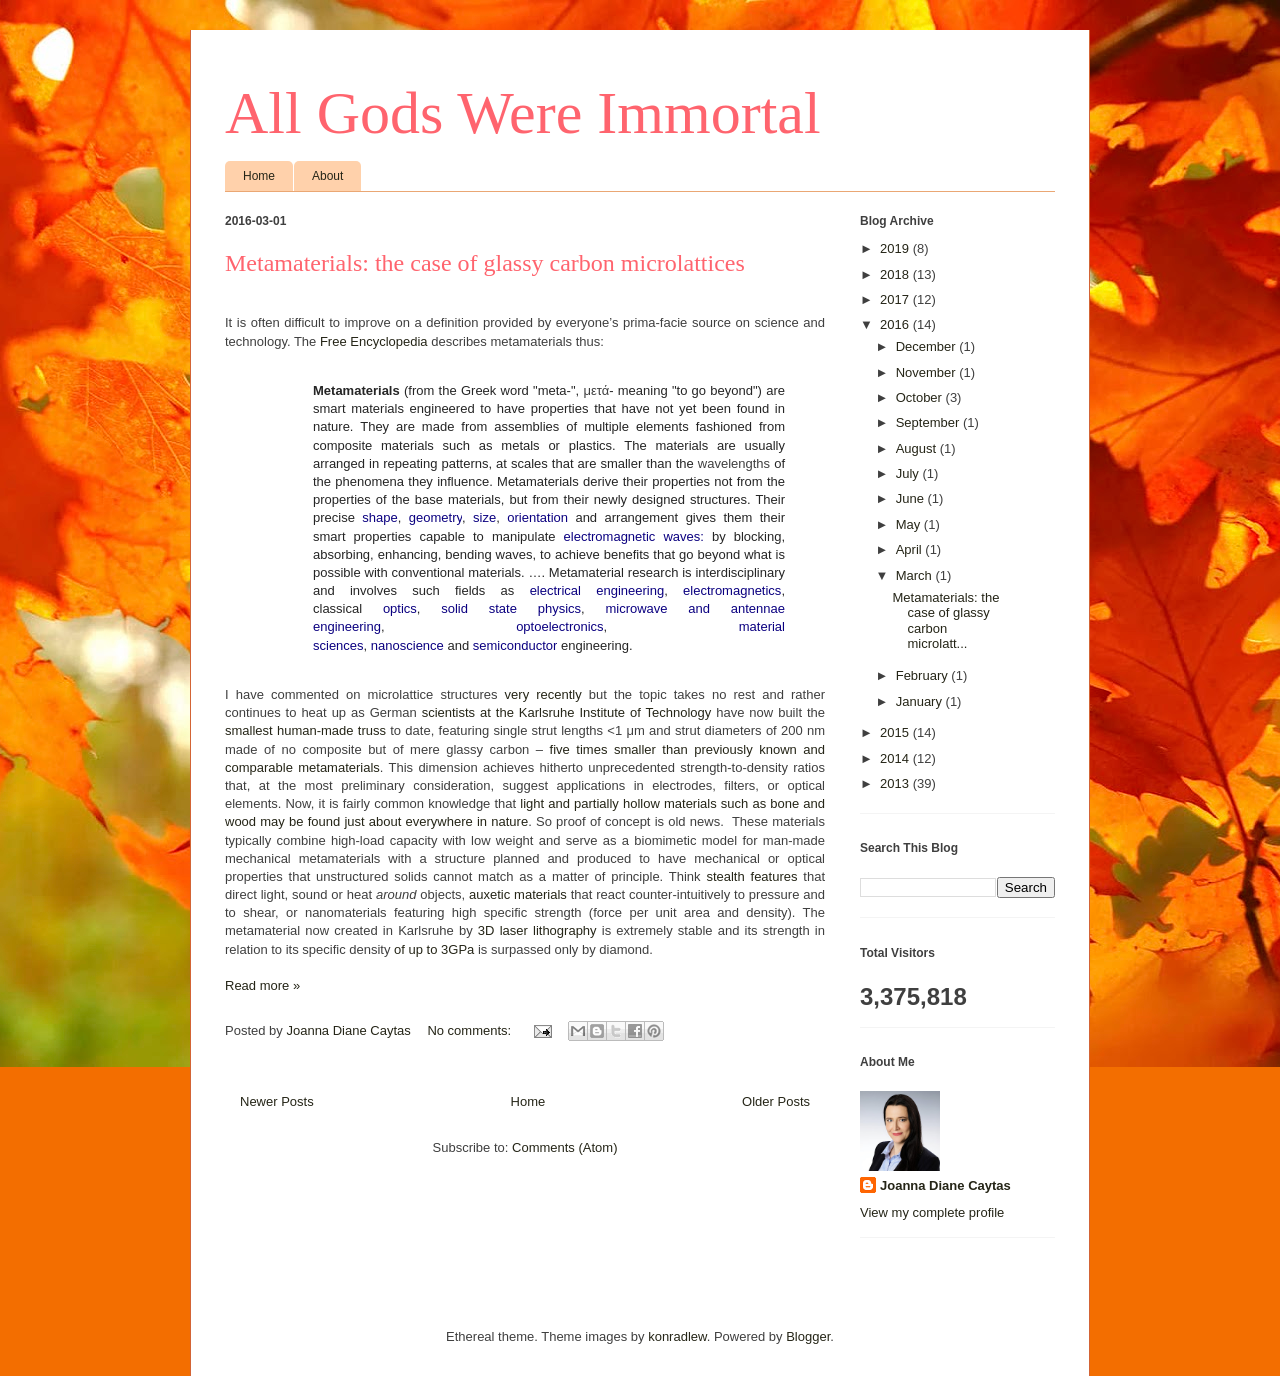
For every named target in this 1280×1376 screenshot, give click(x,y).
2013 (896, 783)
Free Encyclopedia (374, 341)
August (918, 448)
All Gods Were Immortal (523, 113)
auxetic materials (518, 894)
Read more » (262, 985)
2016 (896, 324)
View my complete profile (932, 1212)
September (929, 422)
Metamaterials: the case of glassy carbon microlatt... (945, 621)
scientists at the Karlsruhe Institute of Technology (567, 712)
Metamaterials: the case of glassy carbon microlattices (485, 263)
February (924, 675)
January (921, 701)
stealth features (751, 876)
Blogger (808, 1336)
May (910, 524)
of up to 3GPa (434, 949)
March (916, 575)
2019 (896, 248)
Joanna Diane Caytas (945, 1185)
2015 (896, 732)
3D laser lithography (537, 930)
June (912, 498)
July (909, 473)
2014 (896, 758)
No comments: (470, 1030)
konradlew (677, 1336)
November (928, 372)
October (921, 397)
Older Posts (776, 1101)
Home (259, 176)
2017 (896, 299)
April (911, 549)
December (928, 346)
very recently (543, 694)
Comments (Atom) (564, 1147)
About (327, 176)
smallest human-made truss (305, 730)
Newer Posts (277, 1101)
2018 (896, 274)
